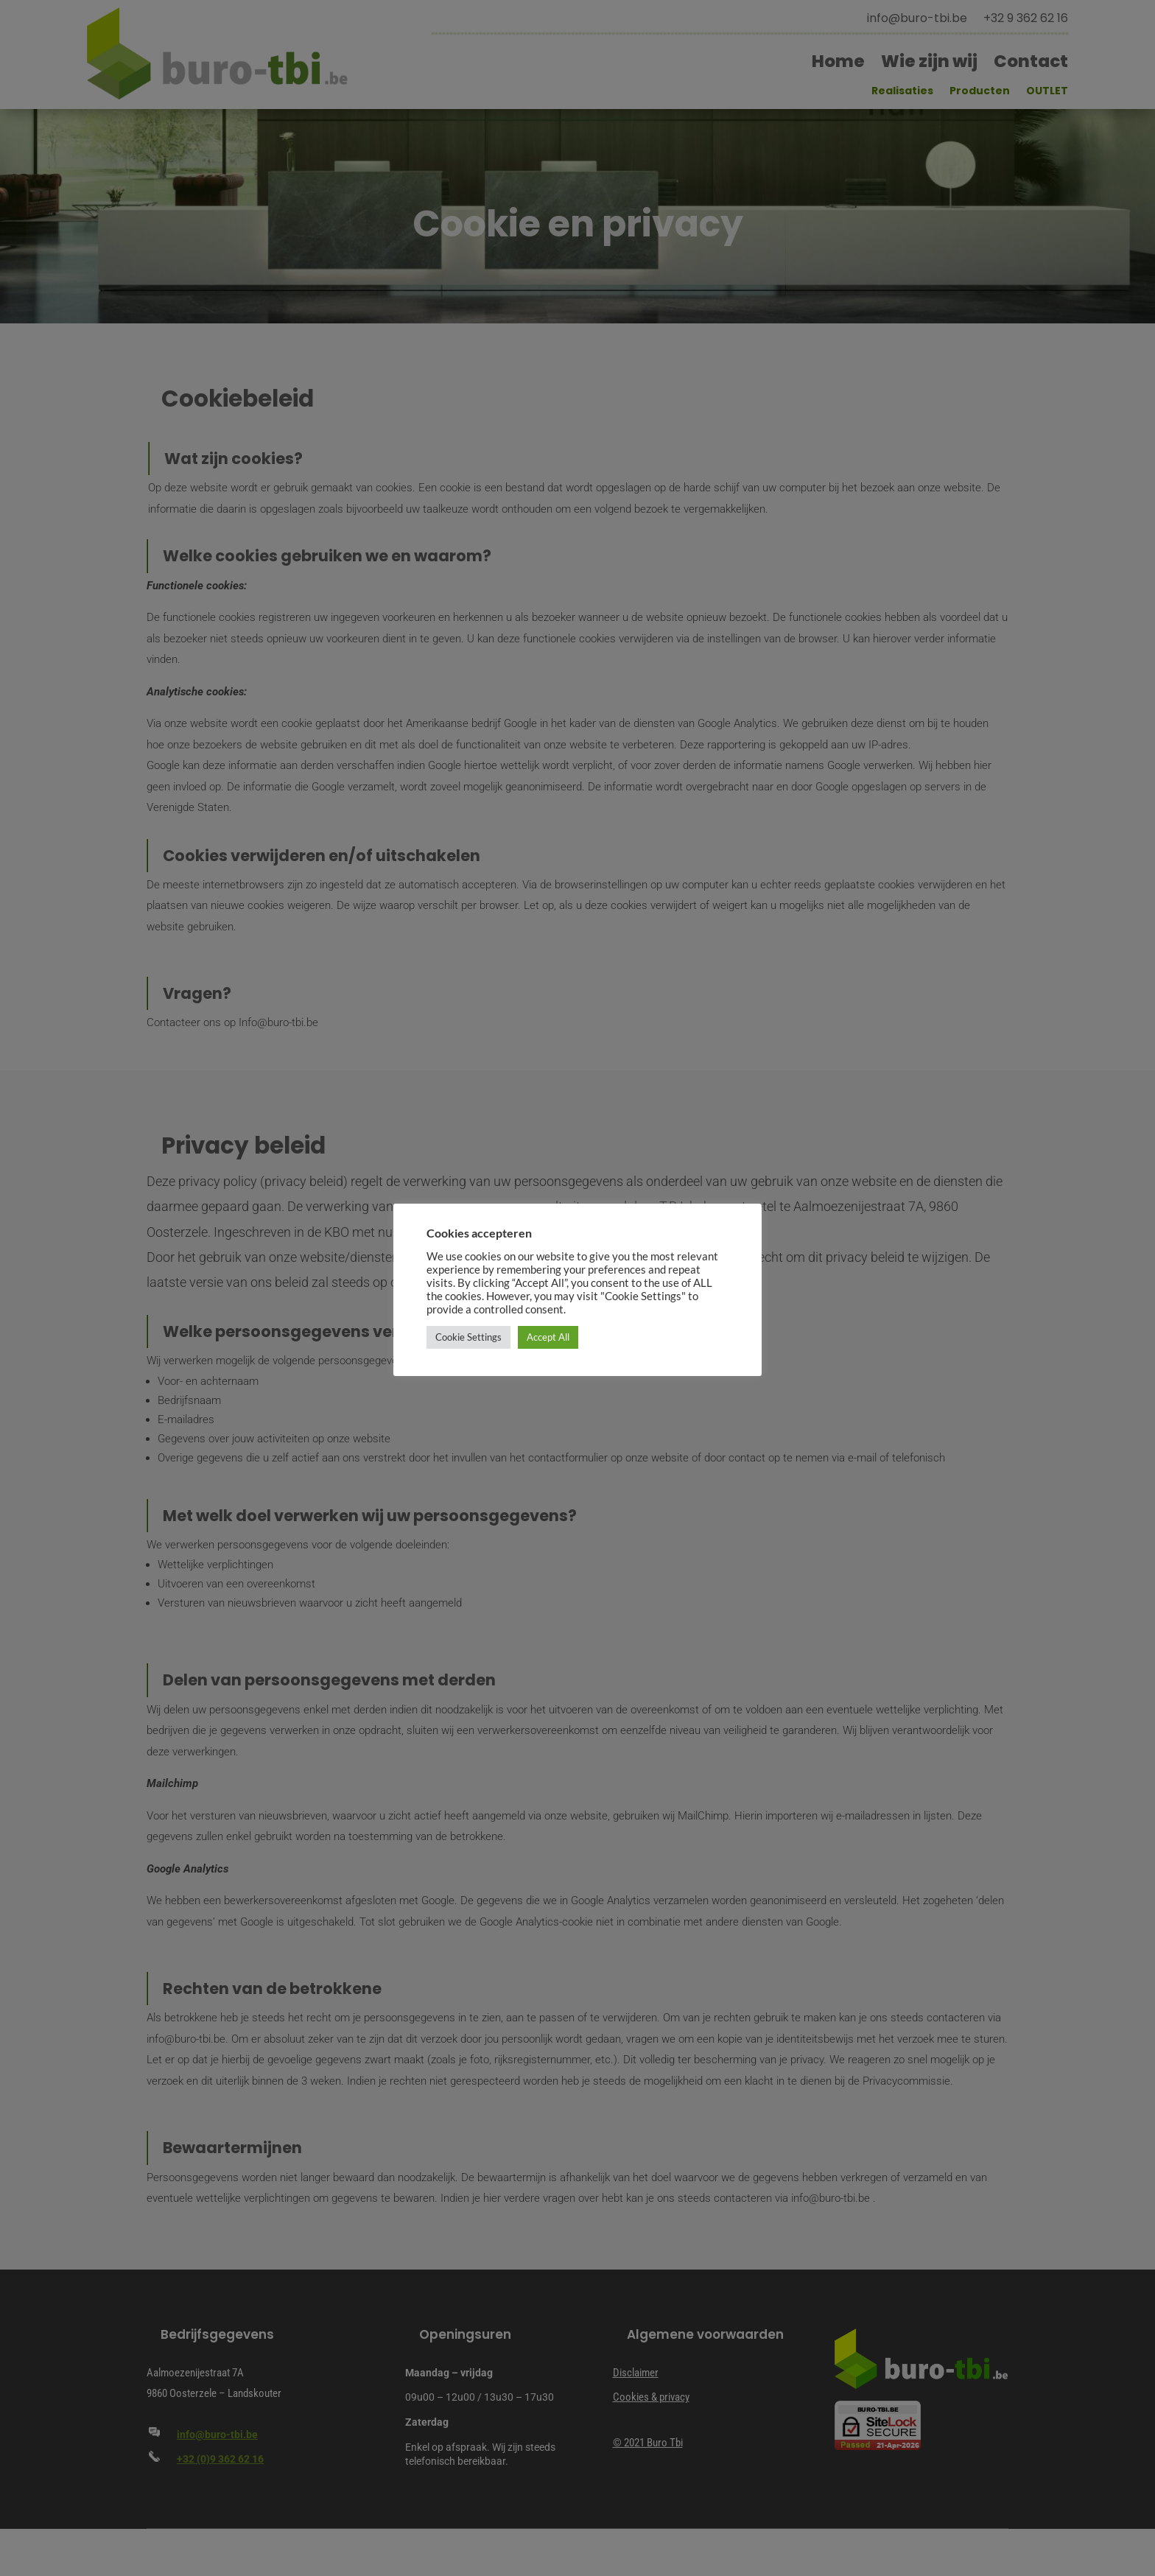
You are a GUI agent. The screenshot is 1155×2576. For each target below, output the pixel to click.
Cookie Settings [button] (468, 1337)
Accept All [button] (548, 1337)
